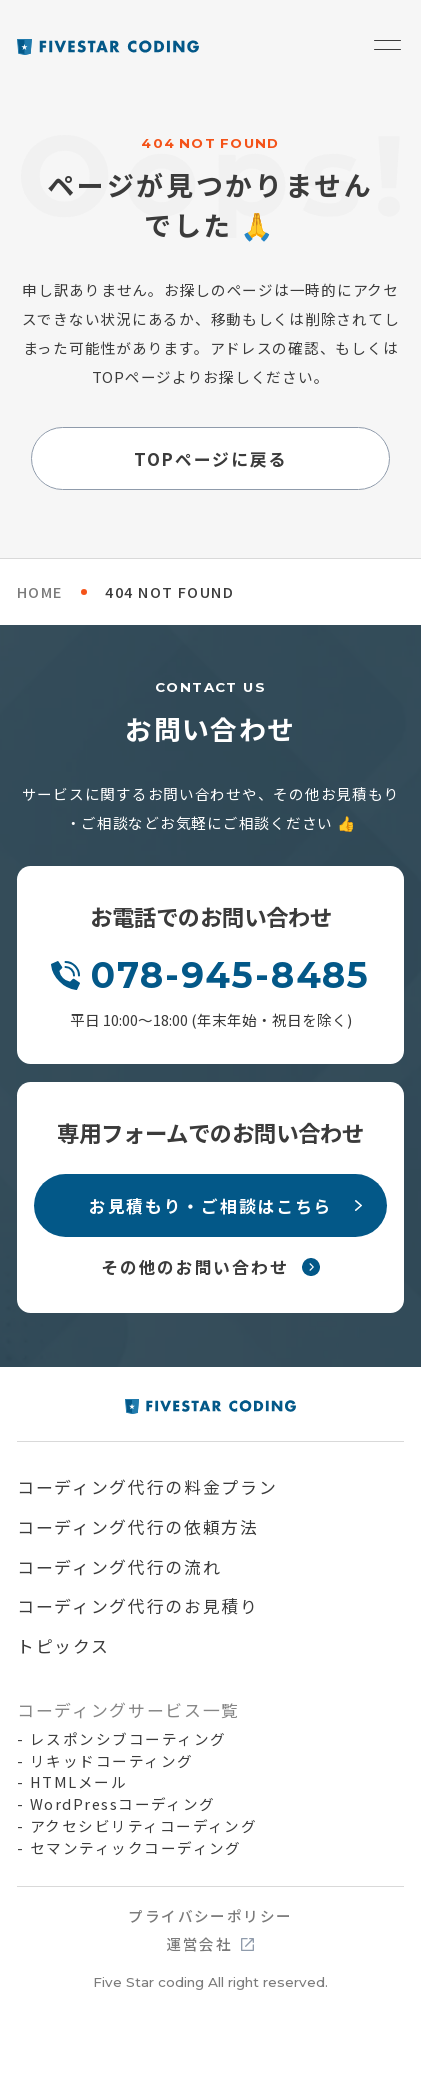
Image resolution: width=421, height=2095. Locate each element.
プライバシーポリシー (210, 1916)
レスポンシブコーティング (128, 1739)
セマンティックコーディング (136, 1848)
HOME (40, 591)
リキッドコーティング (112, 1761)
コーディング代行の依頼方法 (138, 1526)
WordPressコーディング (123, 1804)
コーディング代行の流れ (119, 1566)
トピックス (63, 1645)
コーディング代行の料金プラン (147, 1486)
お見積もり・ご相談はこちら (210, 1205)
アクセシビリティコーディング (143, 1826)
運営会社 (199, 1944)
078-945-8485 (230, 975)
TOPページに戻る (210, 458)
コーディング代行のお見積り (138, 1605)
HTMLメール (78, 1782)
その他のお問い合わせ (194, 1266)
